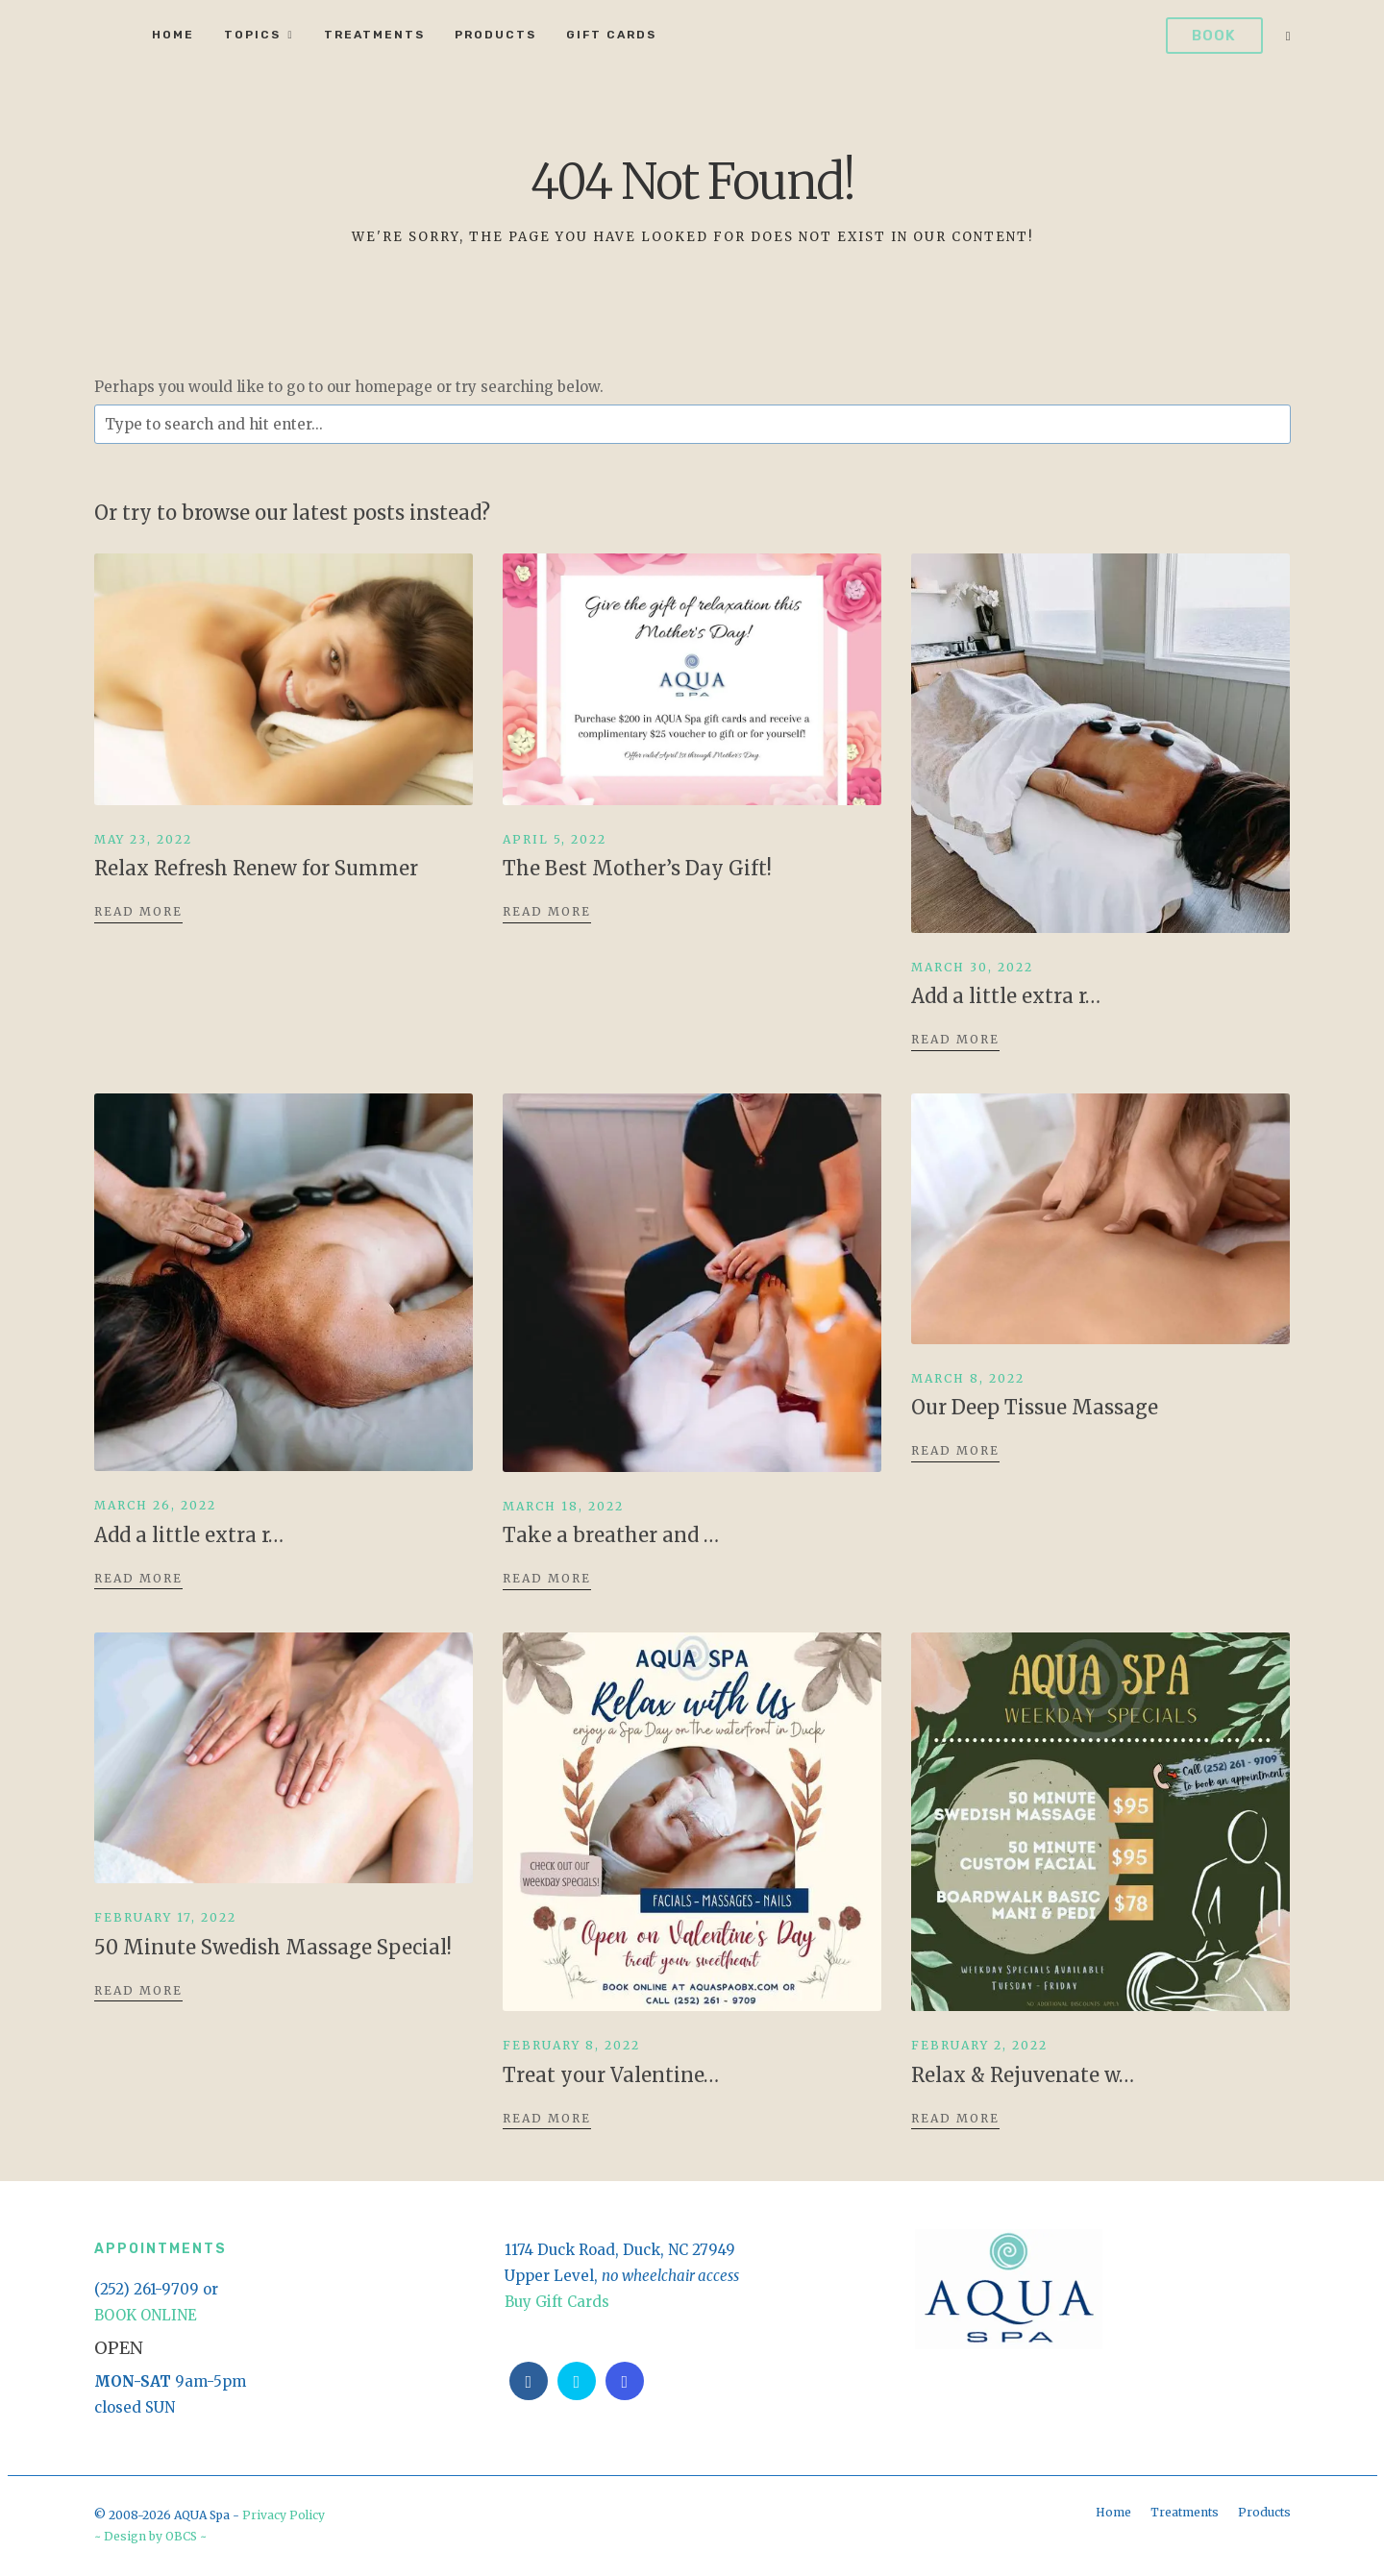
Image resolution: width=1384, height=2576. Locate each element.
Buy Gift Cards (557, 2302)
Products (495, 34)
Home (173, 34)
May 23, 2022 (143, 839)
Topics (252, 34)
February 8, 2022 (571, 2045)
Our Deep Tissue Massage (1034, 1407)
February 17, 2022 (165, 1917)
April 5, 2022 (554, 839)
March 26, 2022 (155, 1505)
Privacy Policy (283, 2515)
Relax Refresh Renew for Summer (256, 868)
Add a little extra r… (1005, 996)
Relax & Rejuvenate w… (1022, 2075)
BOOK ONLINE (145, 2315)
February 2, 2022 (979, 2045)
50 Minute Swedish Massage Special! (273, 1947)
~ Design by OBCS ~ (150, 2536)
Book (1214, 35)
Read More (138, 911)
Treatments (374, 34)
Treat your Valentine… (611, 2075)
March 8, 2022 (968, 1378)
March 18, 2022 (563, 1506)
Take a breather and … (611, 1535)
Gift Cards (611, 34)
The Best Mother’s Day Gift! (637, 868)
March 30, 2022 (972, 967)
